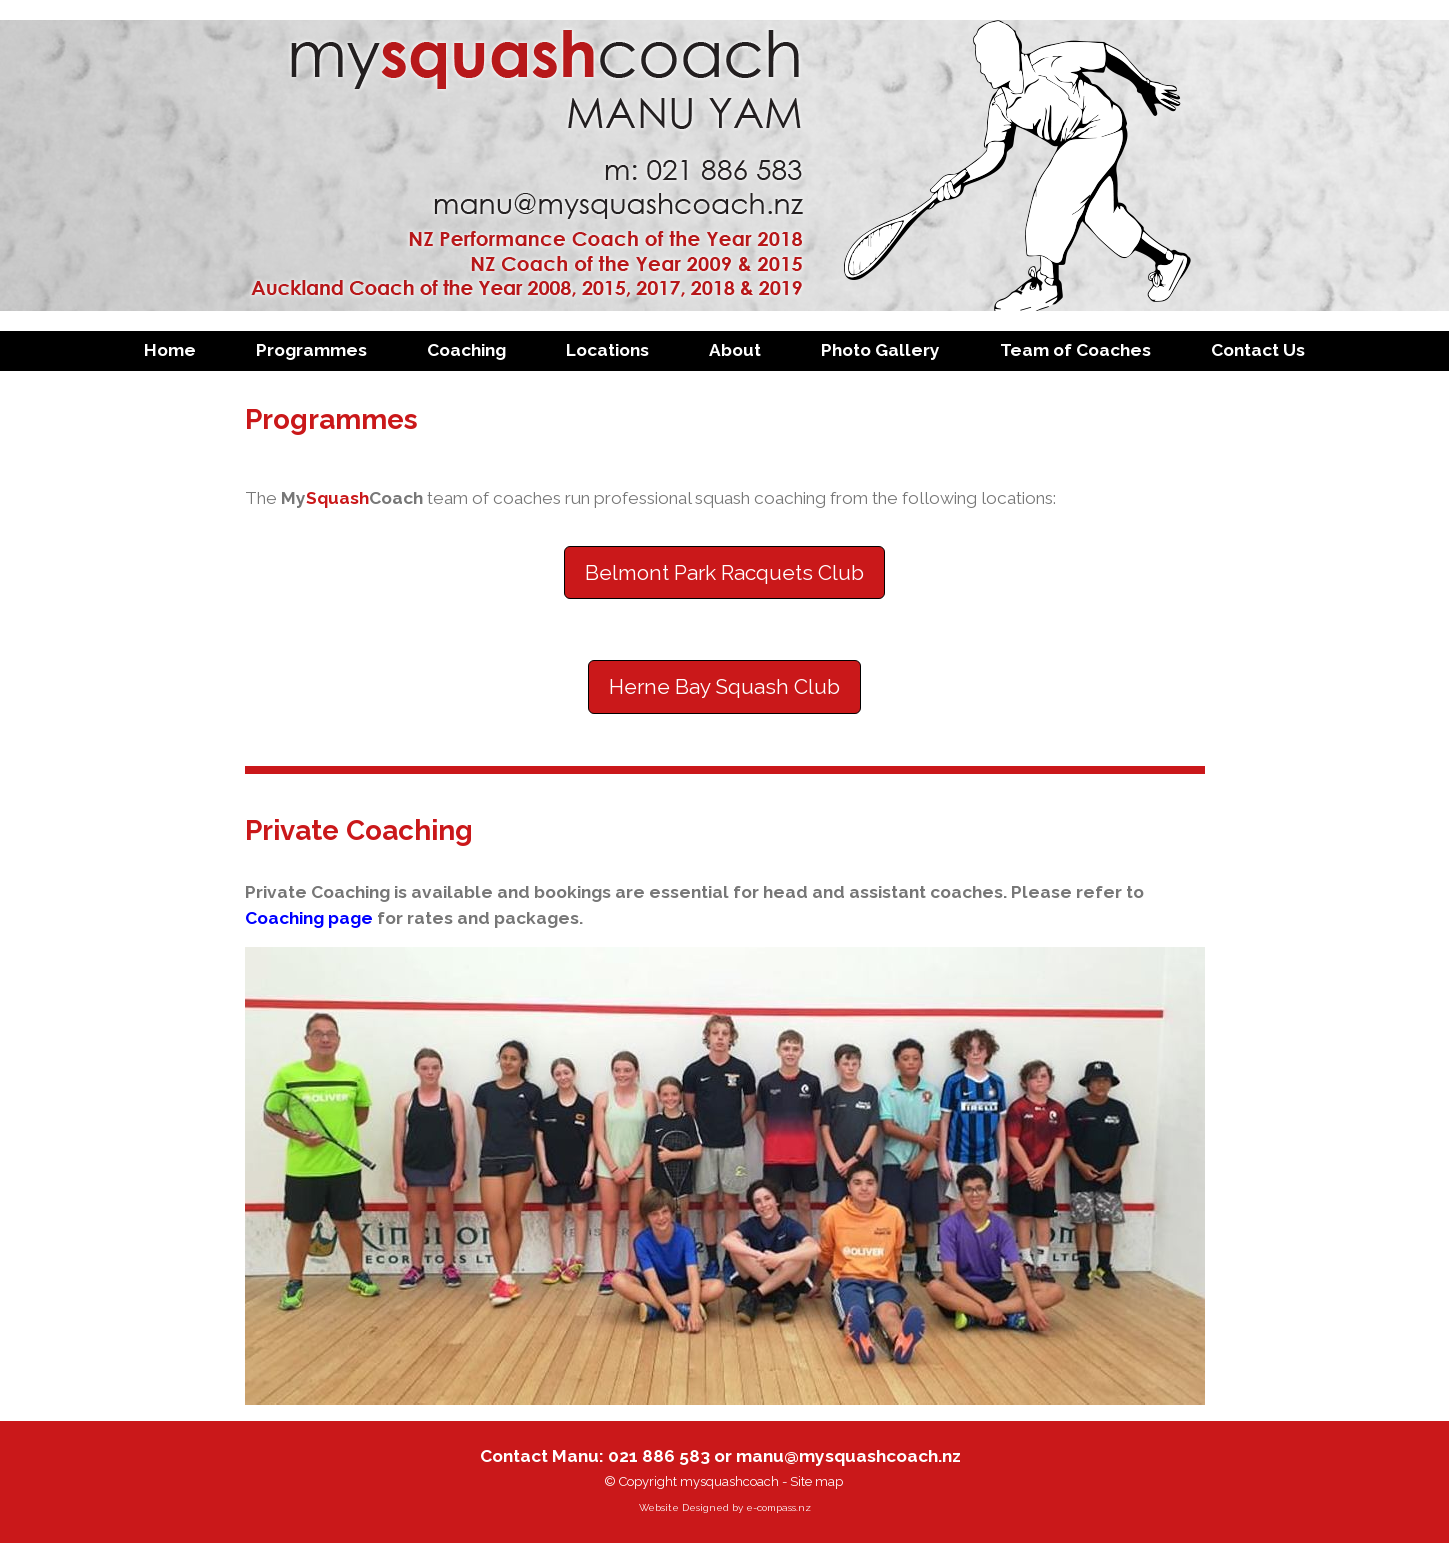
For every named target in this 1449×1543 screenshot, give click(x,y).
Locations (607, 350)
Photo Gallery (880, 350)
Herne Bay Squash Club (724, 686)
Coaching (466, 350)
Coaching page (309, 918)
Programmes (311, 350)
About (735, 350)
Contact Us (1258, 350)
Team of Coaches (1075, 350)
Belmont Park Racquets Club (724, 572)
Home (170, 350)
